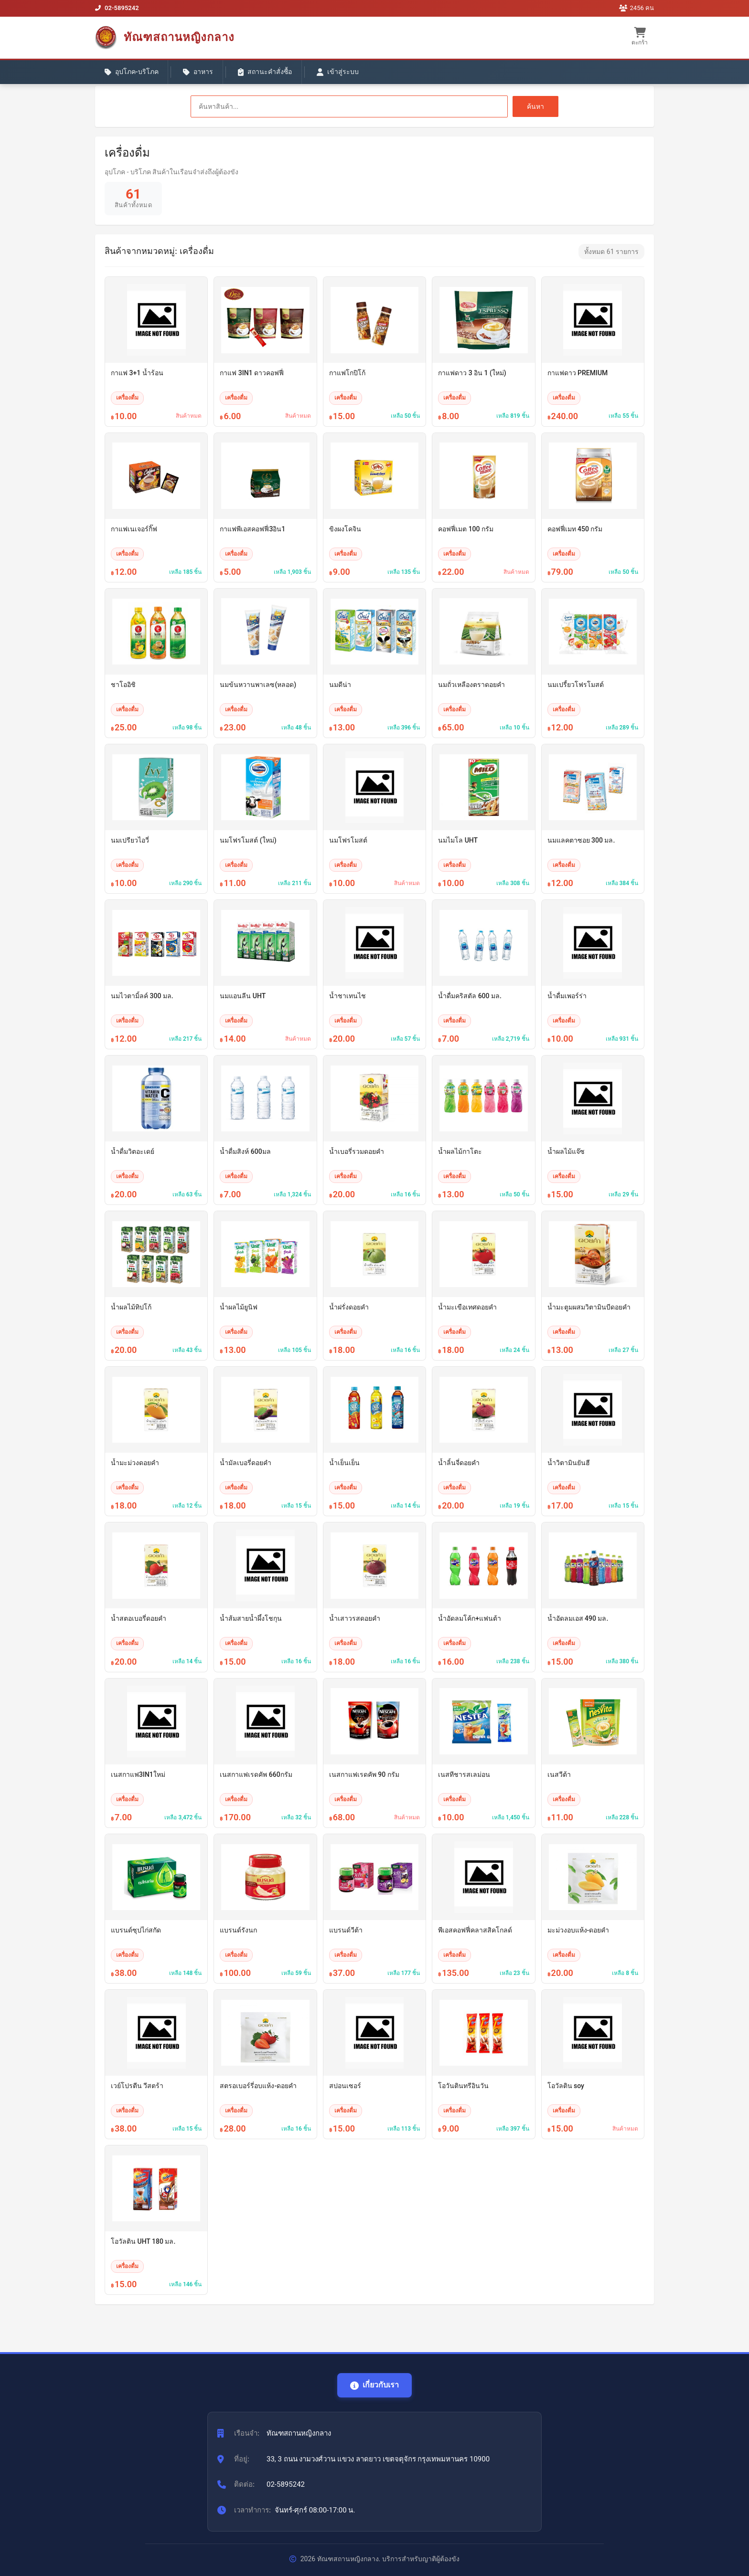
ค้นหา (535, 106)
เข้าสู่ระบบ (339, 72)
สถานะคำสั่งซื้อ (265, 72)
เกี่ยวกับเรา (374, 2384)
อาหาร (198, 72)
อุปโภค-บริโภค (132, 72)
